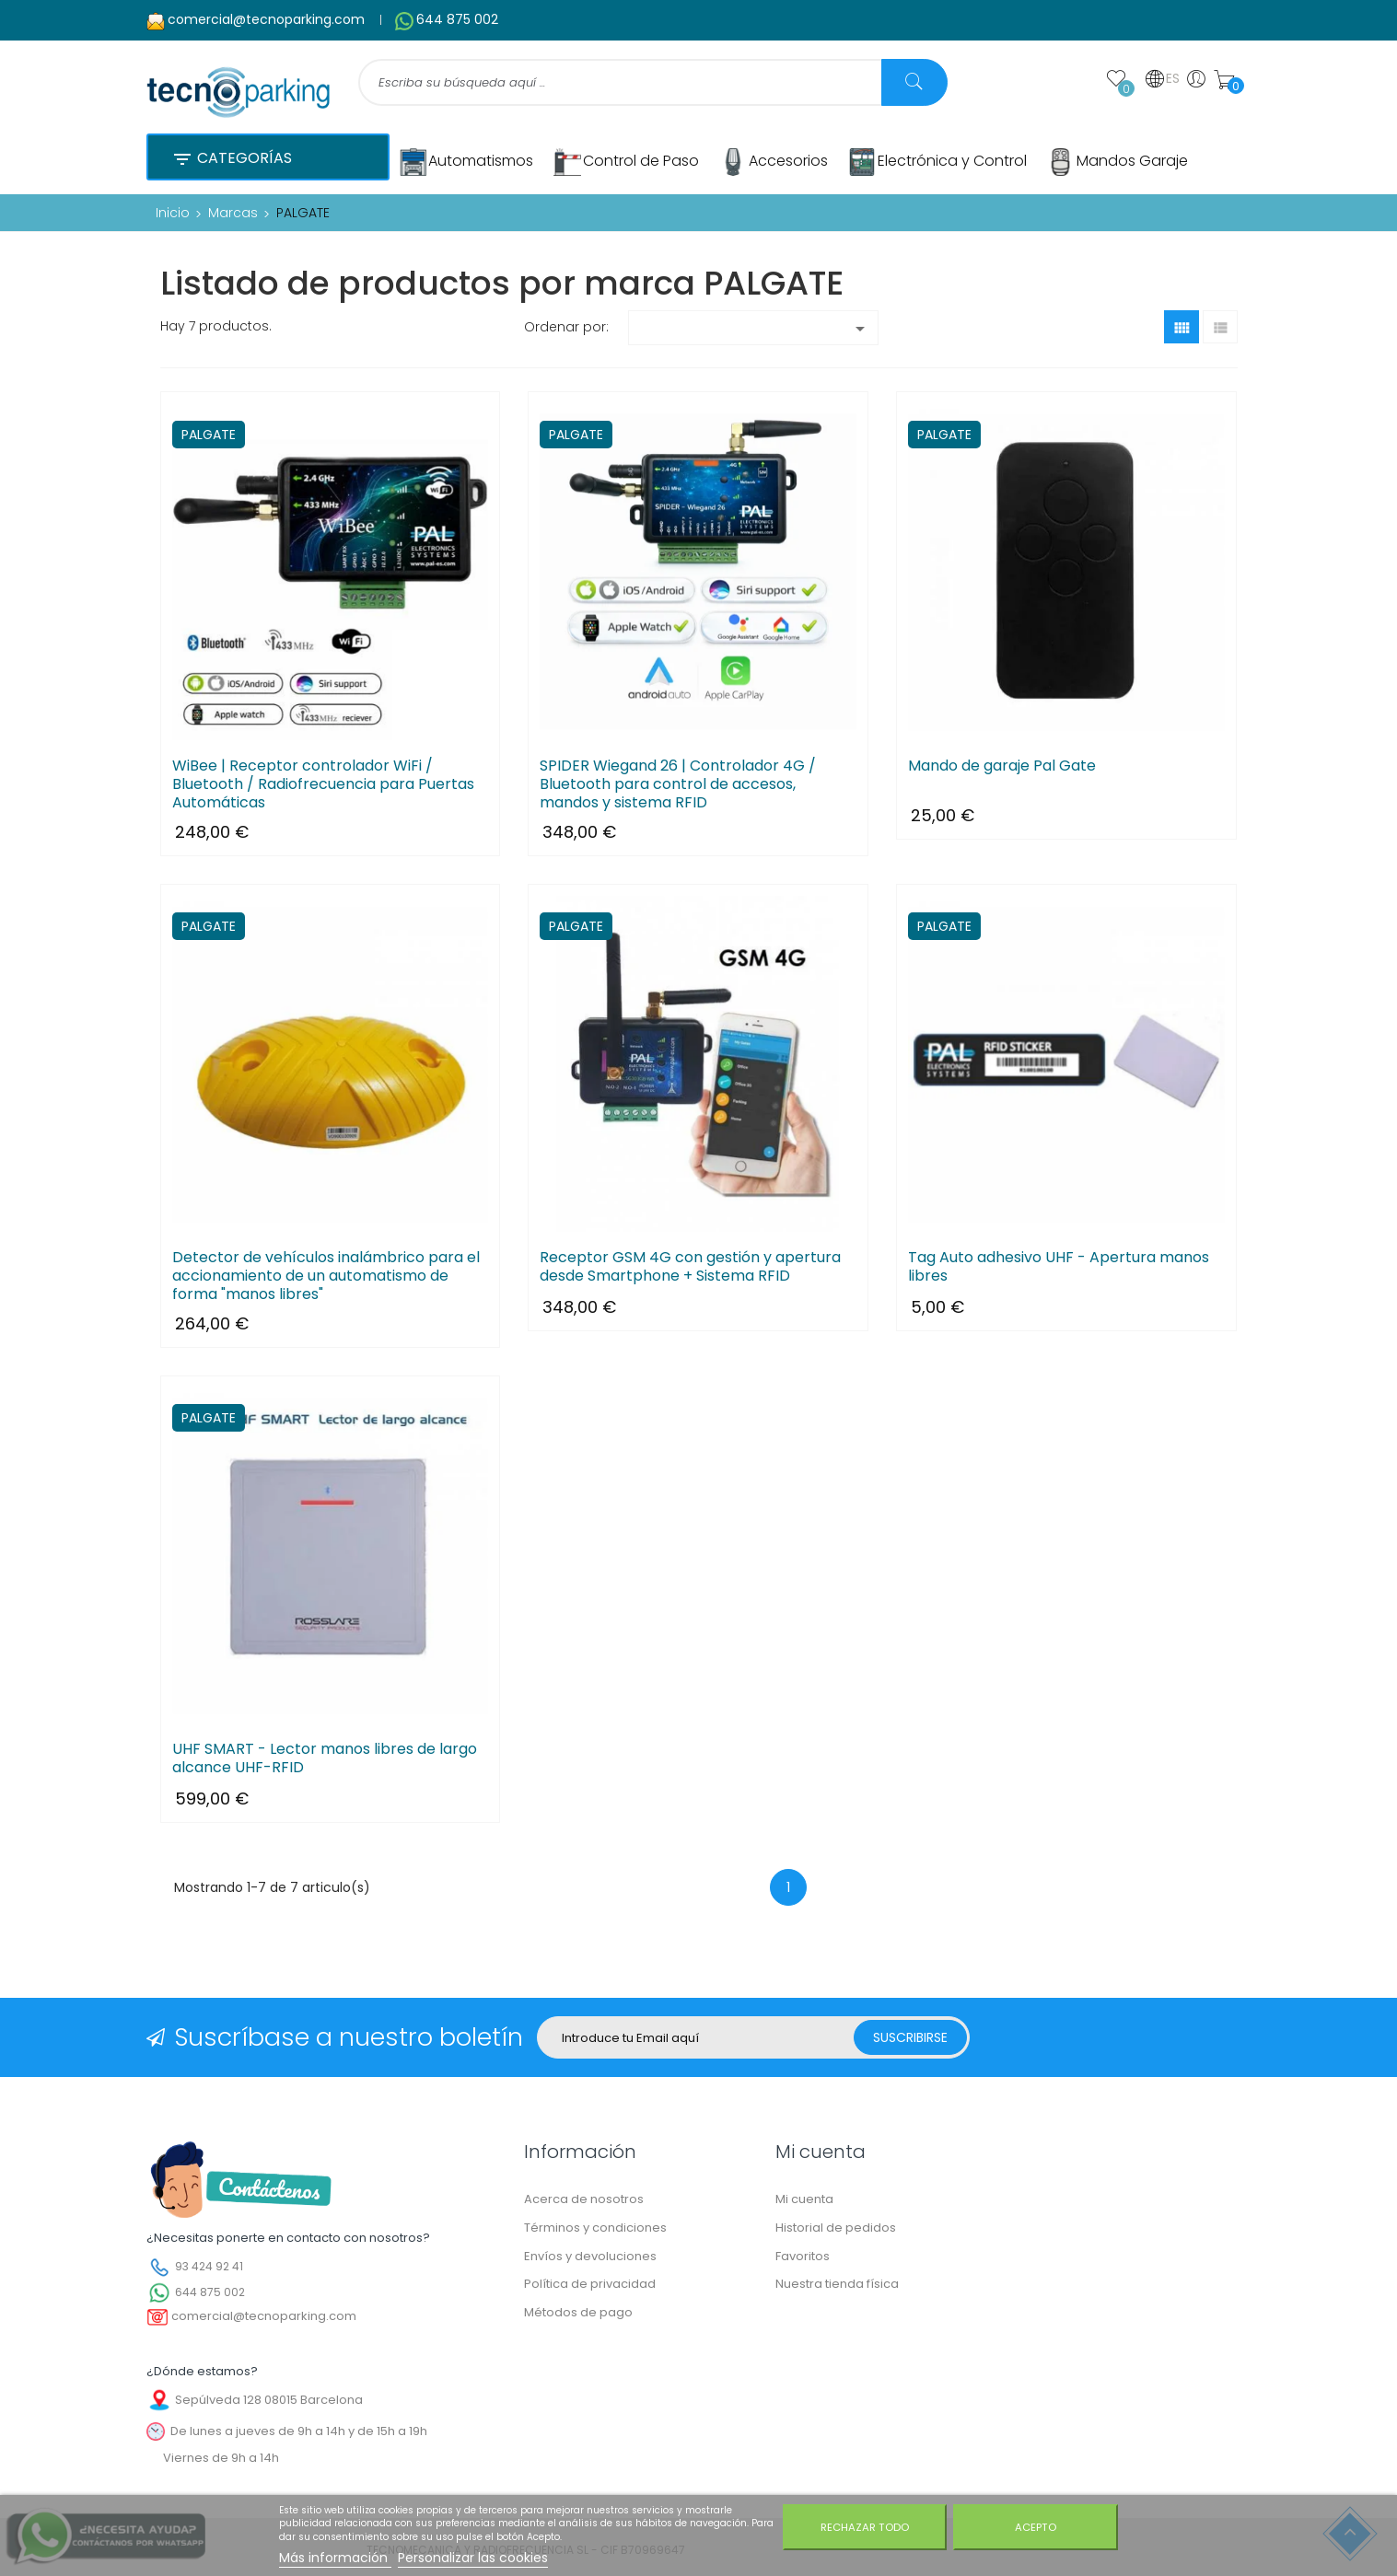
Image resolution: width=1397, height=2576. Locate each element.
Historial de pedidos (835, 2227)
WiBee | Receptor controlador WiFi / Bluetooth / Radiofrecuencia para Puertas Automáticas (323, 784)
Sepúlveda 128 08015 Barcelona (269, 2399)
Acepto (1035, 2527)
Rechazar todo (865, 2527)
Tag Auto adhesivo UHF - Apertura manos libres (1058, 1266)
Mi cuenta (804, 2199)
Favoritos (802, 2256)
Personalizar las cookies (473, 2557)
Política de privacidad (590, 2283)
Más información (335, 2557)
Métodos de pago (578, 2312)
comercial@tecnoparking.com (266, 19)
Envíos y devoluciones (590, 2256)
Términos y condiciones (595, 2227)
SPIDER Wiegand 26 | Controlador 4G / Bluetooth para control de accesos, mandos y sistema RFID (678, 784)
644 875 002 (457, 19)
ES (1162, 79)
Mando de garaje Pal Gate (1002, 766)
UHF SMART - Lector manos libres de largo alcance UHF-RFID (324, 1758)
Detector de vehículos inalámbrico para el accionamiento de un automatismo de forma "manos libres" (326, 1276)
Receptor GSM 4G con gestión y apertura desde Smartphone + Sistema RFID (690, 1266)
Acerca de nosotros (584, 2199)
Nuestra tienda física (837, 2283)
